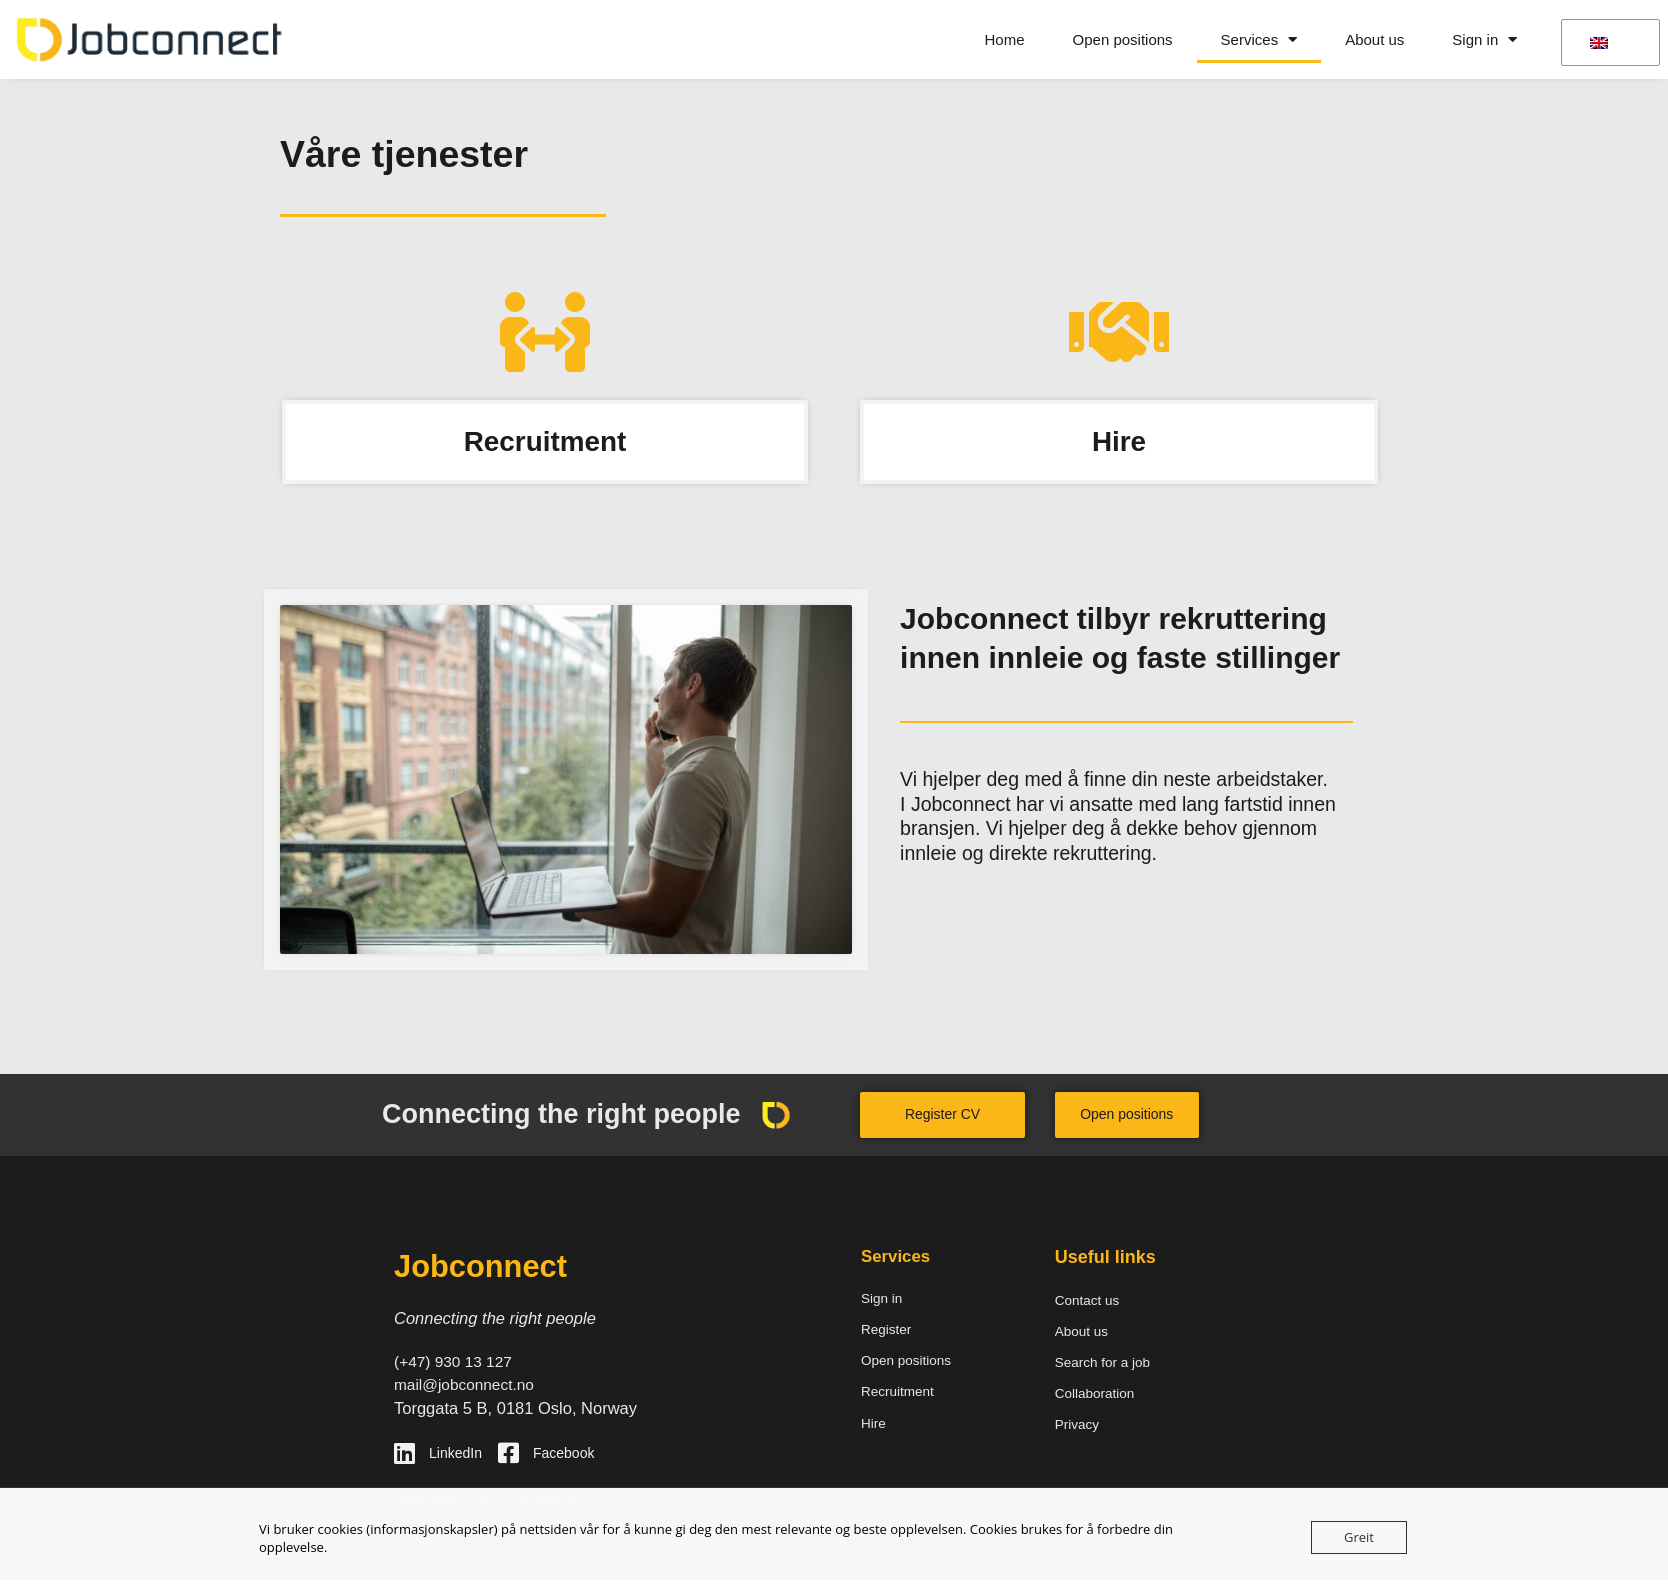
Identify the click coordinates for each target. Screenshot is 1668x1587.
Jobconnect (486, 1268)
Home (1005, 39)
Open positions (1123, 39)
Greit (1359, 1537)
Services (1259, 39)
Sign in (1484, 39)
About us (1374, 39)
